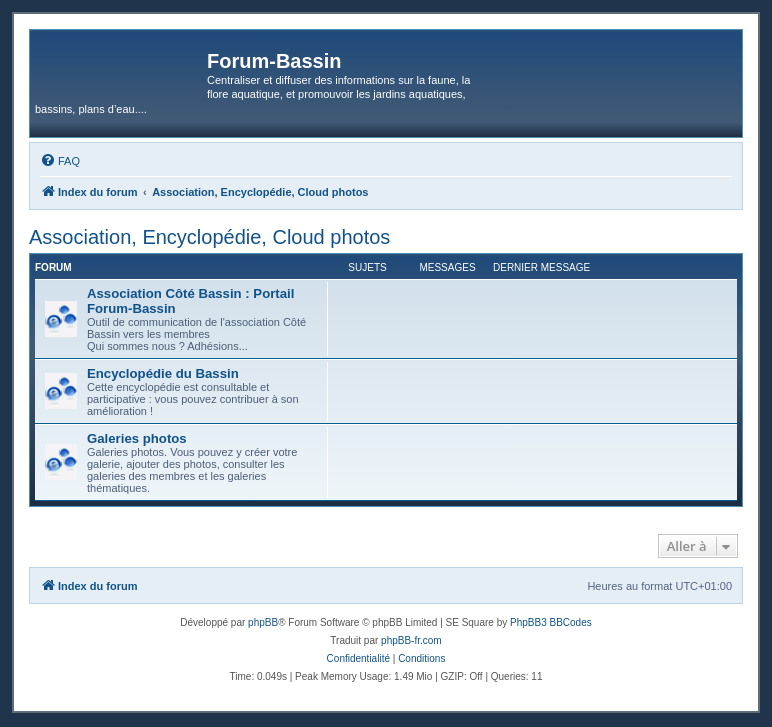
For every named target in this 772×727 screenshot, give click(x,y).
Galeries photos (137, 438)
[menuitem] (60, 161)
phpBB (263, 622)
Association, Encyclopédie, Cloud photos (209, 237)
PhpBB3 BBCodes (551, 622)
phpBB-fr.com (411, 640)
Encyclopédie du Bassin (163, 373)
